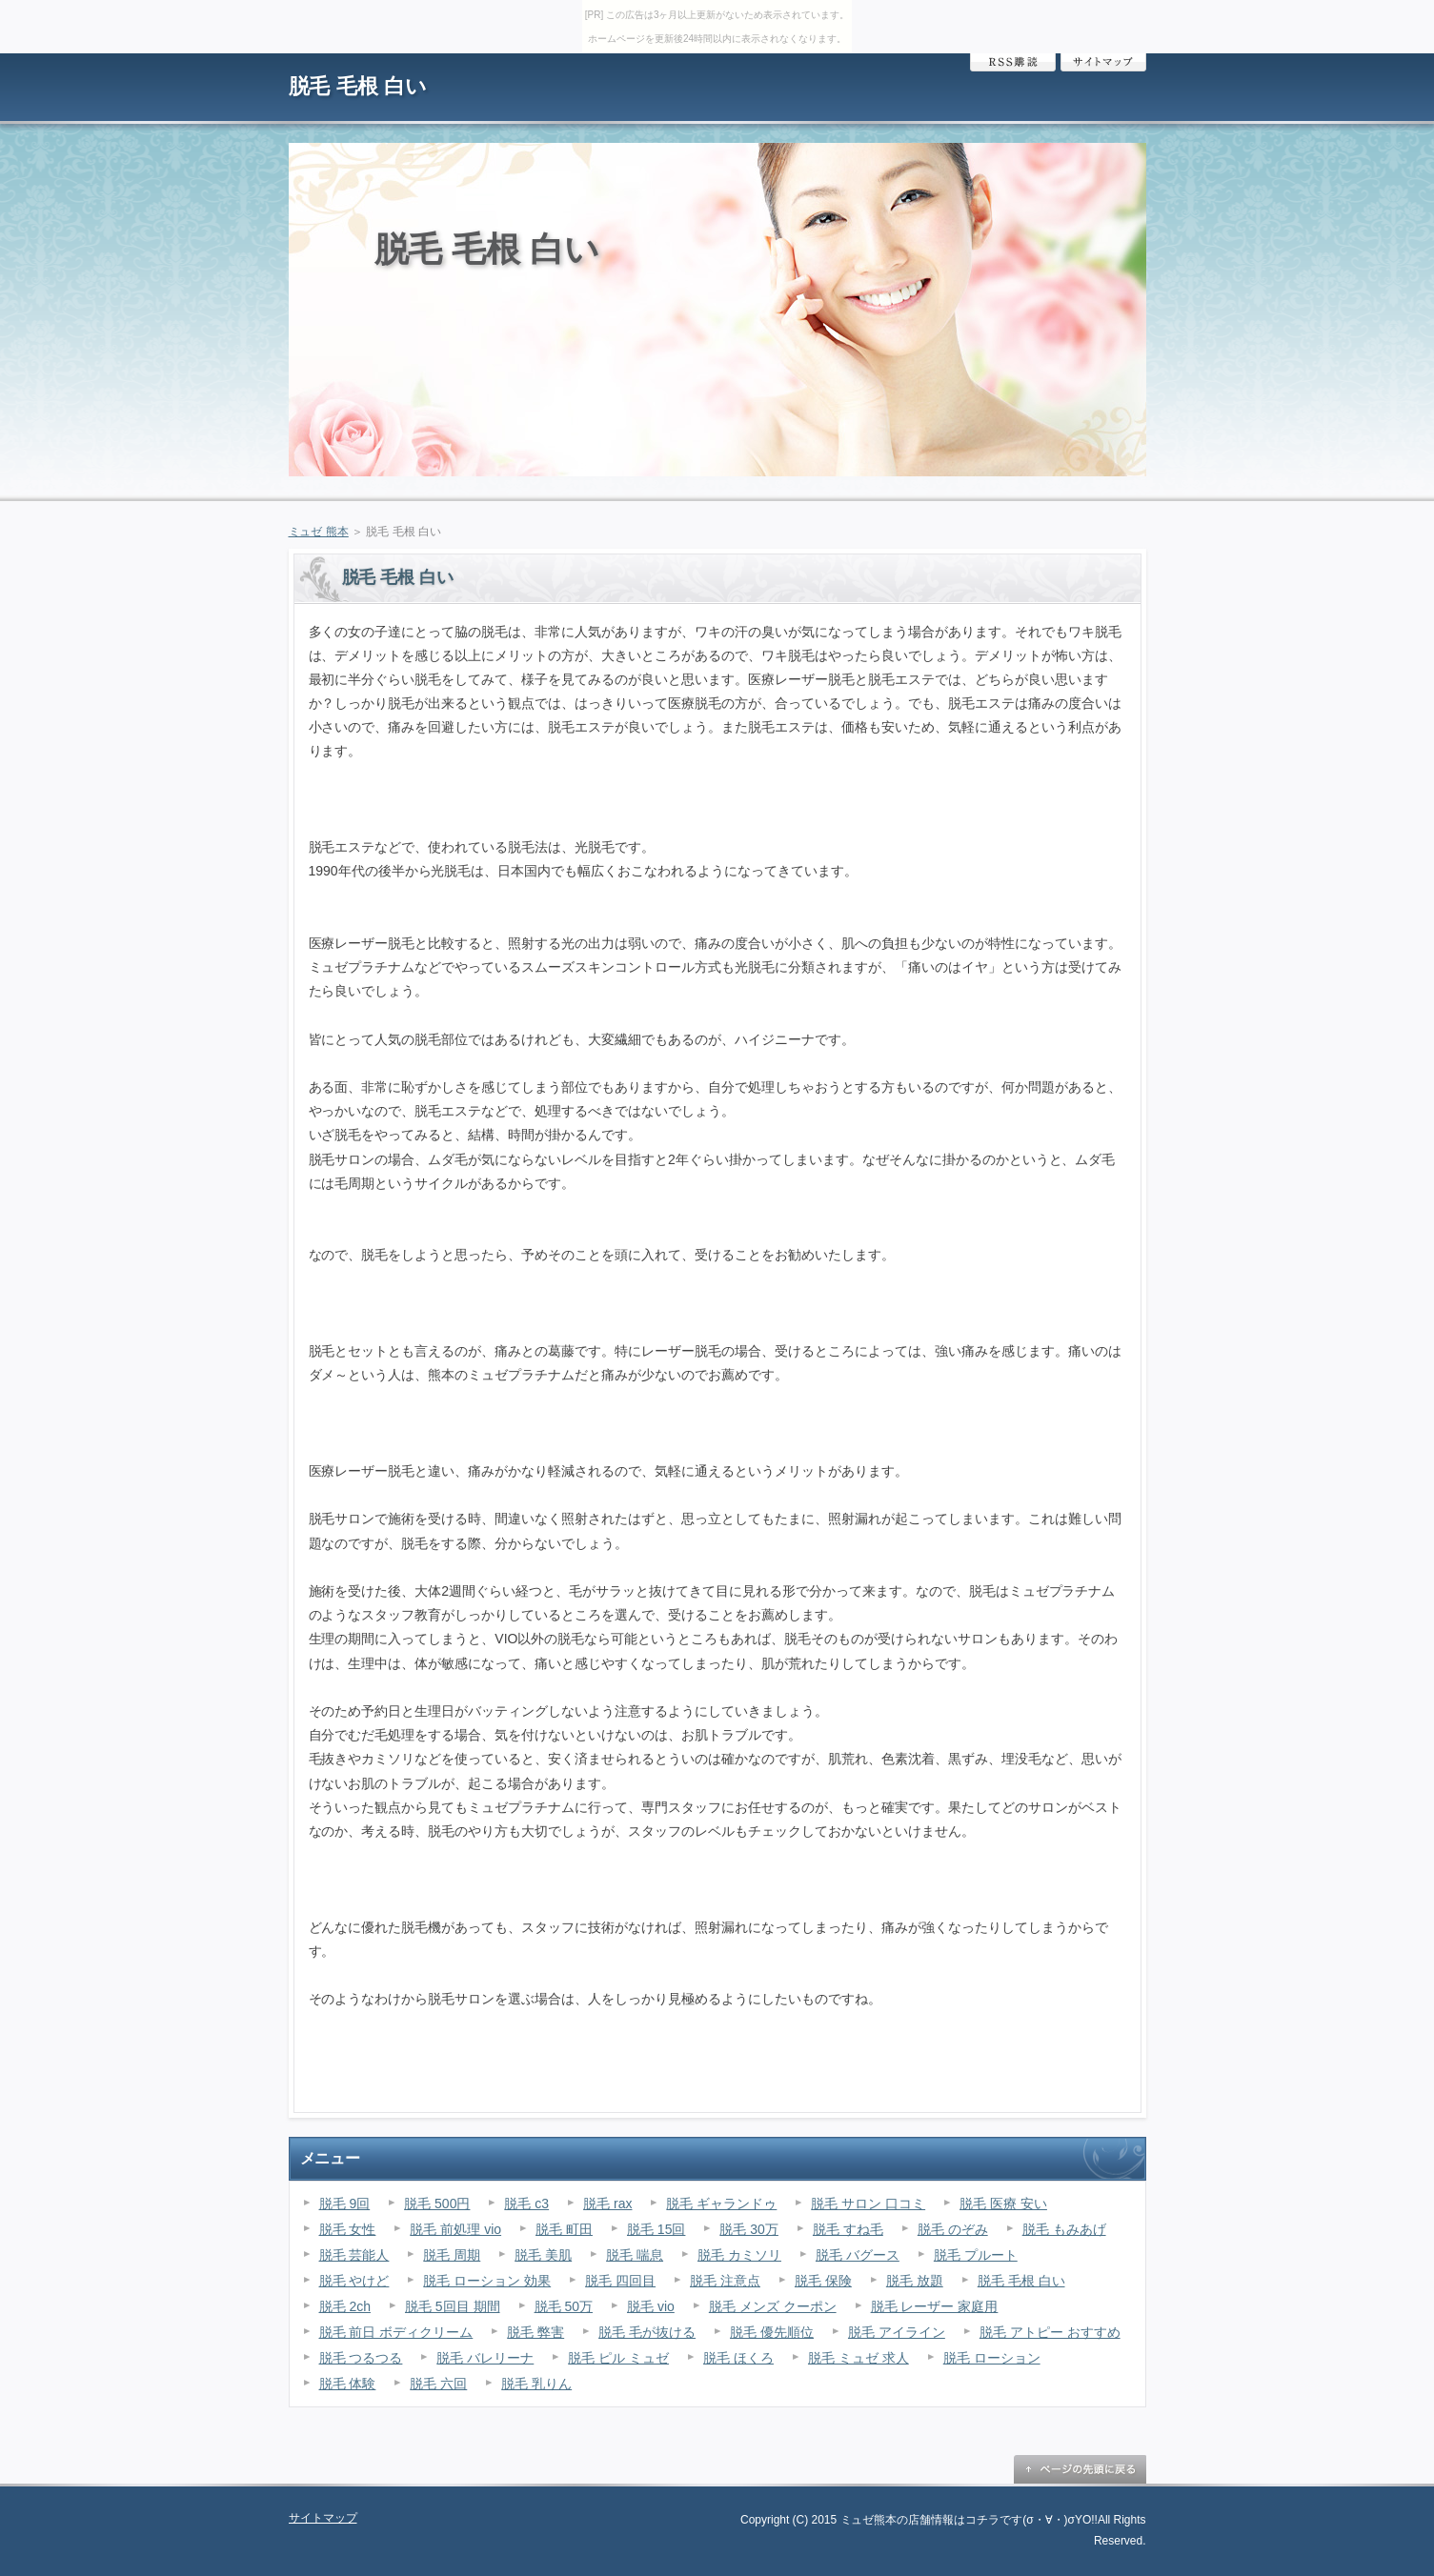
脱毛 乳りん (536, 2383)
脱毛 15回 (656, 2229)
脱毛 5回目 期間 (452, 2306)
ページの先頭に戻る (1079, 2469)
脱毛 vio (651, 2306)
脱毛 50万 (564, 2306)
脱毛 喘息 (634, 2255)
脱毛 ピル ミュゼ (618, 2357)
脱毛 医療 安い (1003, 2203)
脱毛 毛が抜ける (647, 2332)
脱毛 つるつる (361, 2357)
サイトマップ (1103, 62)
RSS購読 (1013, 62)
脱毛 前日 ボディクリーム (396, 2332)
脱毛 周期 (451, 2255)
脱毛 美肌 (543, 2255)
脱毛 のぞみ (953, 2229)
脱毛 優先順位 (772, 2332)
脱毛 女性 (347, 2229)
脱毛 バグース (857, 2255)
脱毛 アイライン (896, 2332)
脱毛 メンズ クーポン (773, 2306)
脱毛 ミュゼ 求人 (858, 2357)
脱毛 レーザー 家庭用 (935, 2306)
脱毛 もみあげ (1064, 2229)
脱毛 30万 (748, 2229)
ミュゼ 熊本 (319, 531)
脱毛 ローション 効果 (487, 2280)
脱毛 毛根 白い (358, 86)
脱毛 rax (607, 2203)
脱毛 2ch (345, 2306)
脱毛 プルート (976, 2255)
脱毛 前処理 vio (455, 2229)
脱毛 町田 (564, 2229)
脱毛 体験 (347, 2383)
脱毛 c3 (526, 2203)
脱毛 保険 (823, 2280)
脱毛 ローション (991, 2357)
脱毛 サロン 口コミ (868, 2203)
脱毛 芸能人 (354, 2255)
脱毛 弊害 (535, 2332)
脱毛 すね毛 (848, 2229)
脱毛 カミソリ (739, 2255)
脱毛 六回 (438, 2383)
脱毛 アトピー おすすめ (1050, 2332)
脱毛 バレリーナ (485, 2357)
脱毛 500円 (437, 2203)
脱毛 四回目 (620, 2280)
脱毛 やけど (354, 2280)
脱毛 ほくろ (738, 2357)
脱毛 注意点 (725, 2280)
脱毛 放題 (914, 2280)
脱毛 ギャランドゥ (721, 2203)
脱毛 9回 (345, 2203)
